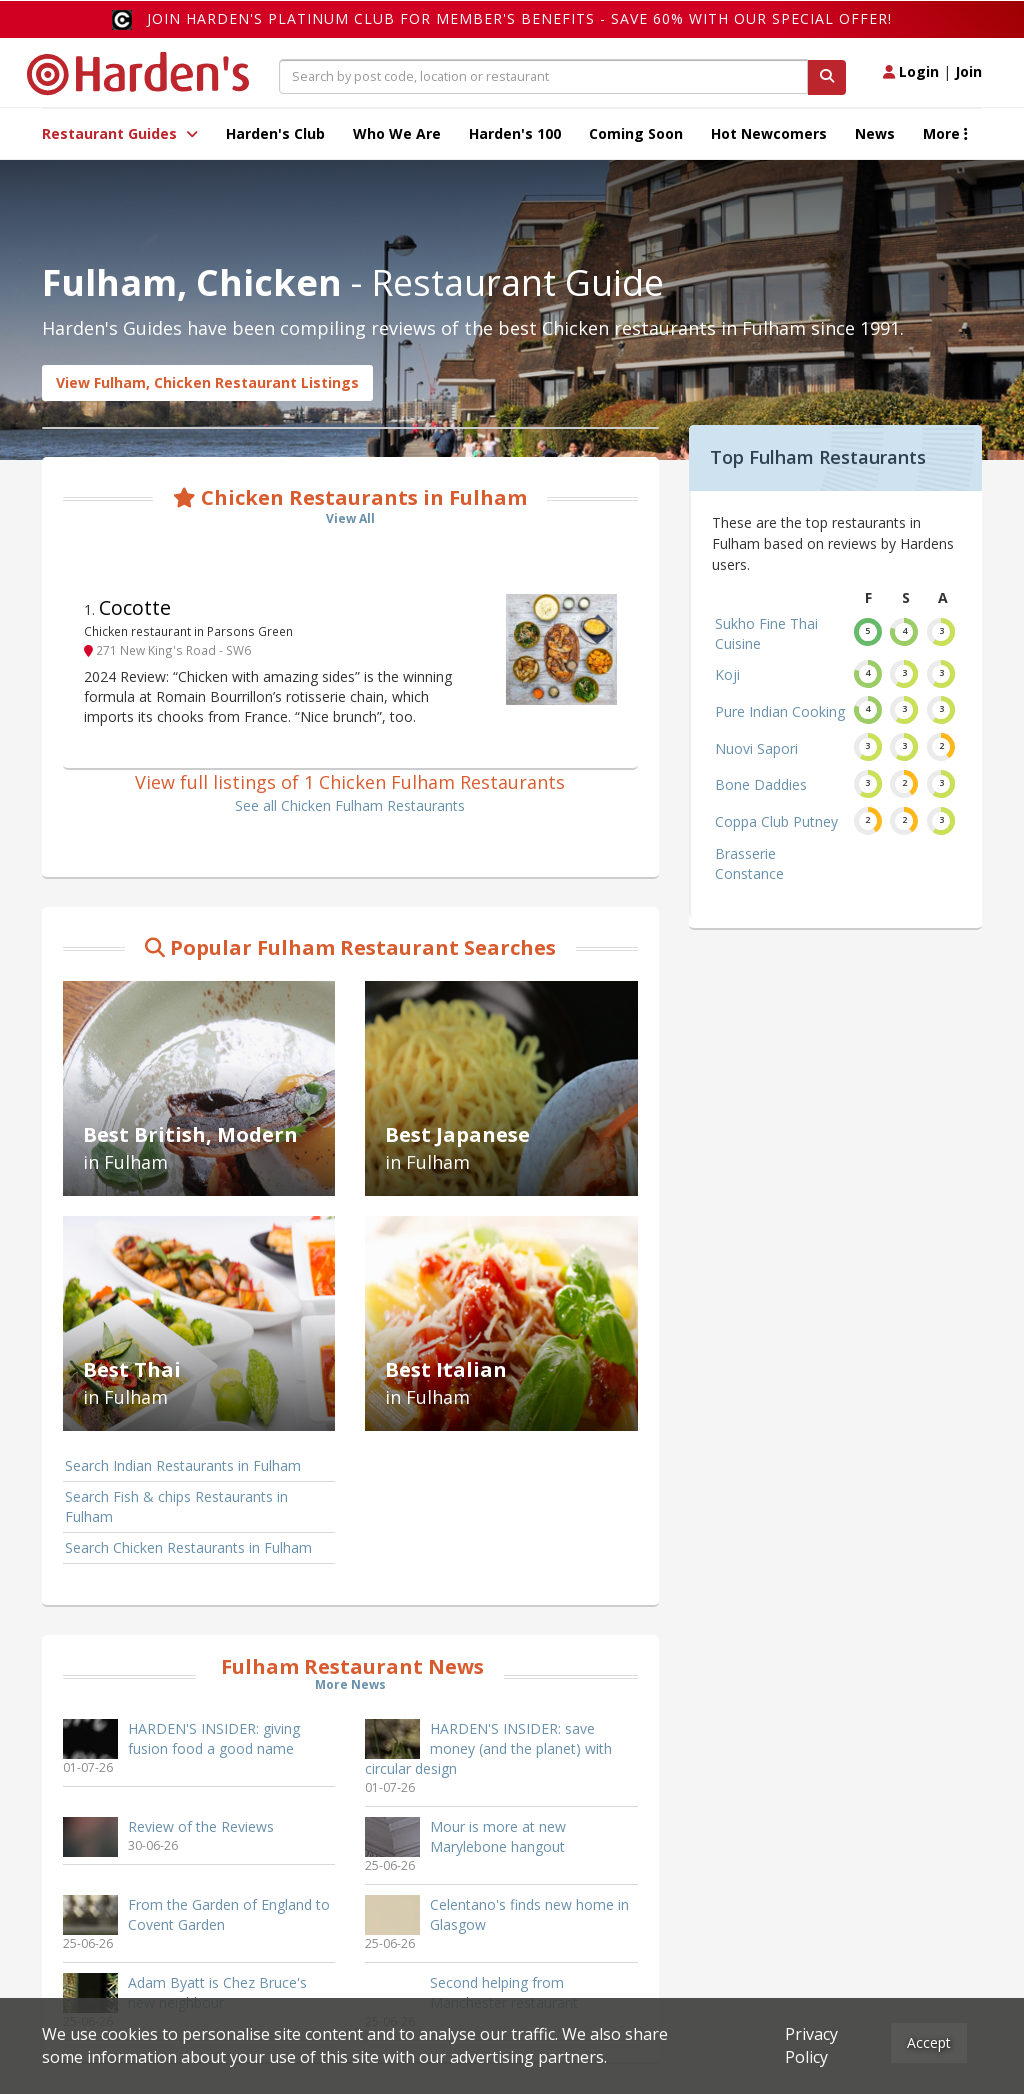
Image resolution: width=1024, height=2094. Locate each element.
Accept (929, 2042)
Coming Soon (636, 133)
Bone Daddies (761, 784)
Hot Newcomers (769, 133)
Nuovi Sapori (756, 748)
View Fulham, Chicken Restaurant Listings (207, 382)
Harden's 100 (515, 133)
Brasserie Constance (749, 863)
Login (911, 71)
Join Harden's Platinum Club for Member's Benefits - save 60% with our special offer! (519, 18)
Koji (727, 674)
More (945, 133)
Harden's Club (275, 133)
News (875, 133)
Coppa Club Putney (776, 821)
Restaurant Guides (120, 133)
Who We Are (397, 133)
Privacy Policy (811, 2045)
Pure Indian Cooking (780, 711)
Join (968, 71)
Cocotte (135, 607)
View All (350, 518)
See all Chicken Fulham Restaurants (350, 805)
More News (350, 1684)
